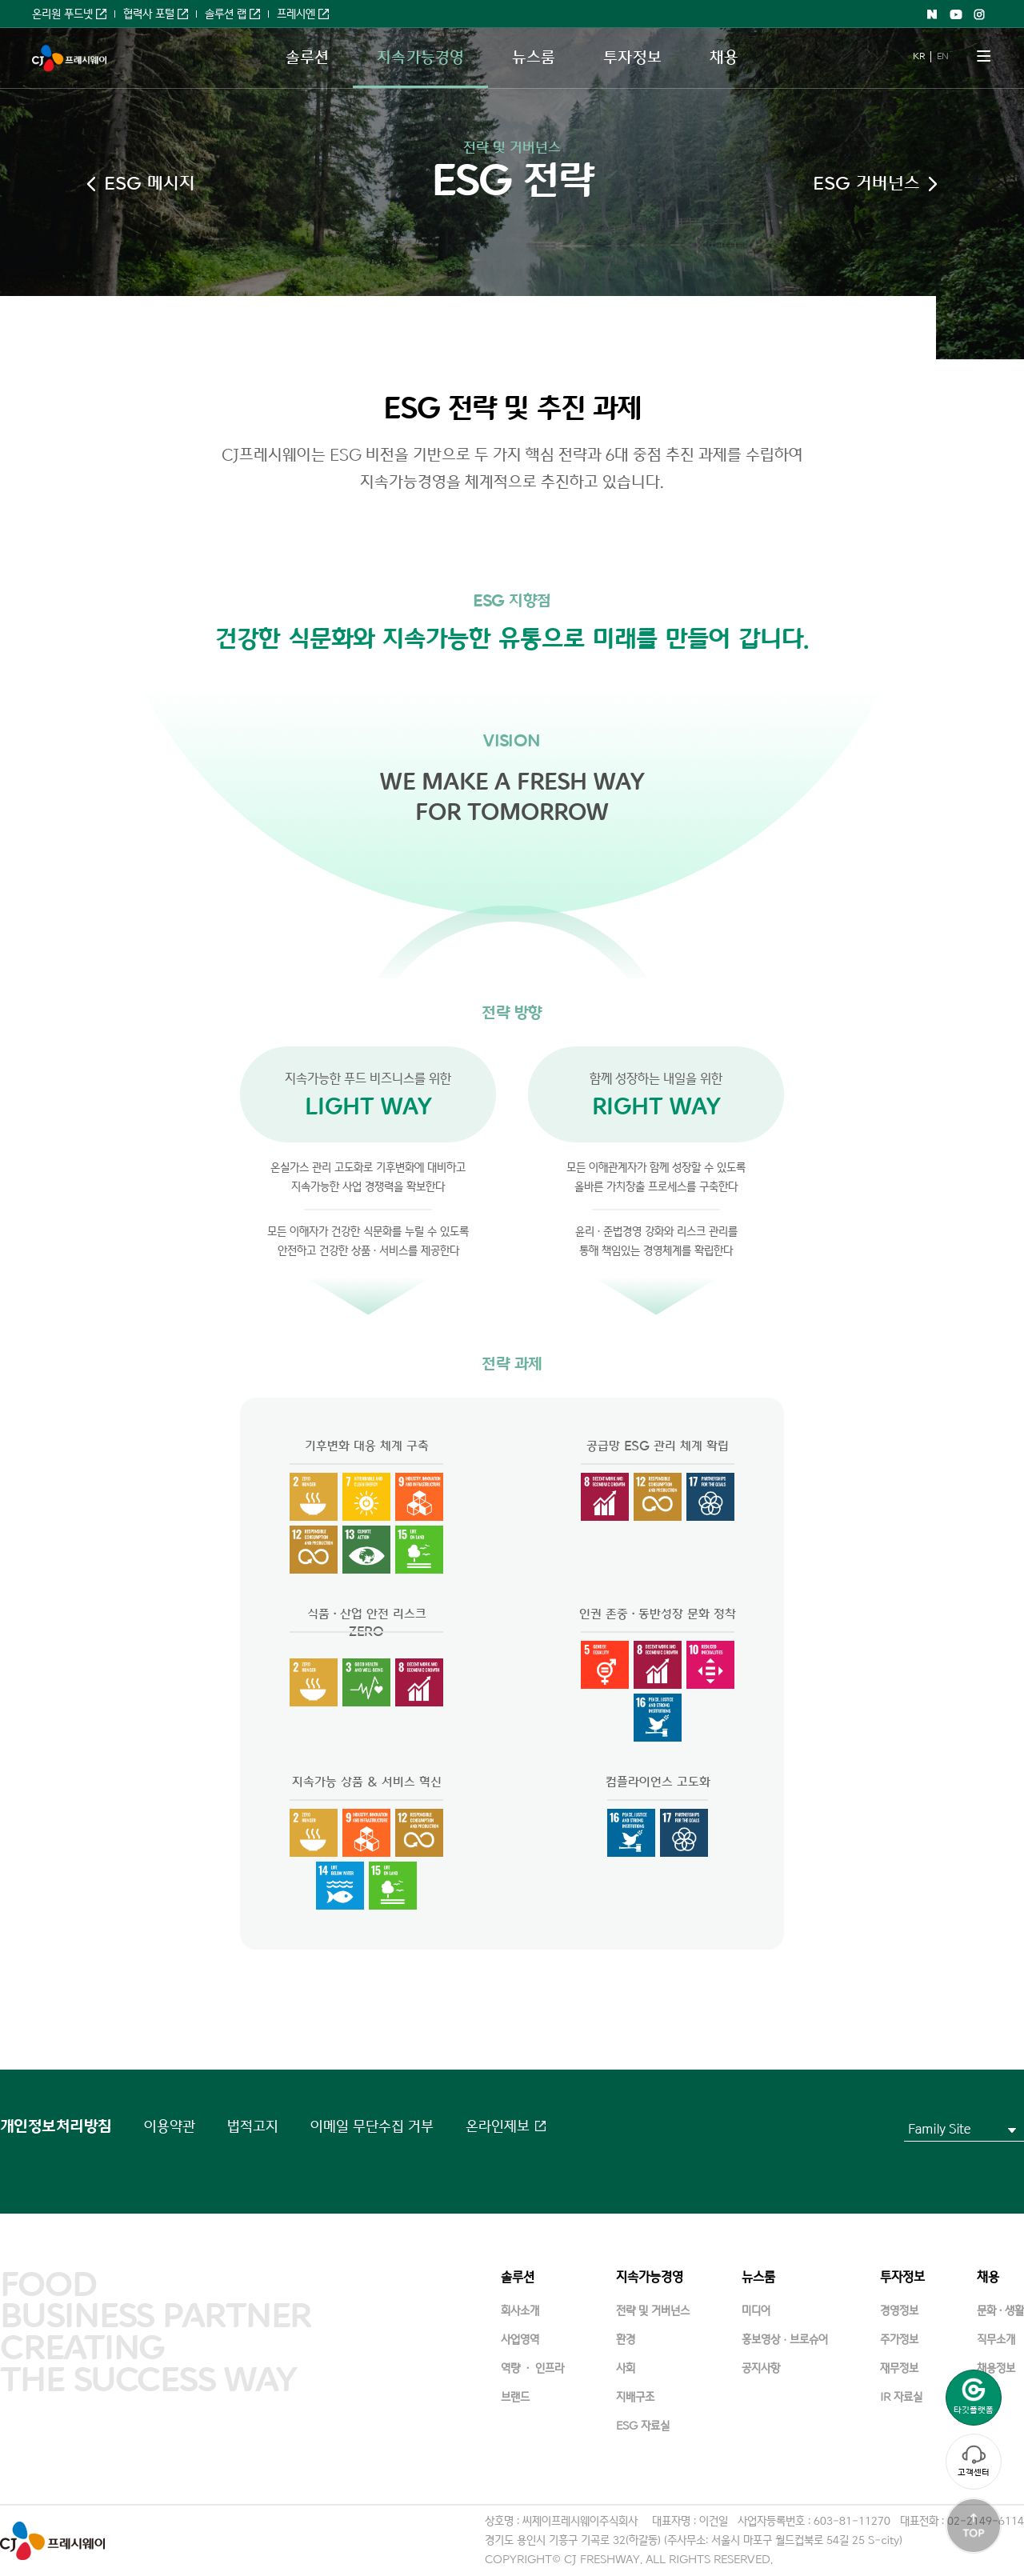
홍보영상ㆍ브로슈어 (785, 2339)
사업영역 (520, 2339)
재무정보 (899, 2368)
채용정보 (996, 2368)
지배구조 (635, 2397)
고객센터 (974, 2461)
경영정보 (899, 2311)
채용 (724, 57)
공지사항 (761, 2368)
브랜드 (515, 2397)
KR (918, 56)
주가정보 (899, 2339)
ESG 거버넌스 (866, 184)
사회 (625, 2368)
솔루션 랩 (225, 14)
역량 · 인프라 (532, 2368)
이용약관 (169, 2126)
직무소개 (996, 2339)
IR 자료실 (901, 2397)
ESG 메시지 (149, 184)
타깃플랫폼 (974, 2396)
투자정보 (632, 57)
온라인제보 (498, 2126)
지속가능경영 (420, 57)
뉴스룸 (533, 57)
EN (942, 56)
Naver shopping (932, 14)
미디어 (756, 2311)
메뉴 (984, 56)
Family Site (939, 2129)
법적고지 (252, 2126)
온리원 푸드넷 (62, 14)
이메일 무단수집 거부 (372, 2126)
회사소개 (520, 2311)
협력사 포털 (148, 14)
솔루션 (307, 57)
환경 (625, 2339)
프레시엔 (296, 14)
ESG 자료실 (643, 2426)
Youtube (956, 14)
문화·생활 (1000, 2311)
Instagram (980, 14)
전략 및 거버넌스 (512, 148)
